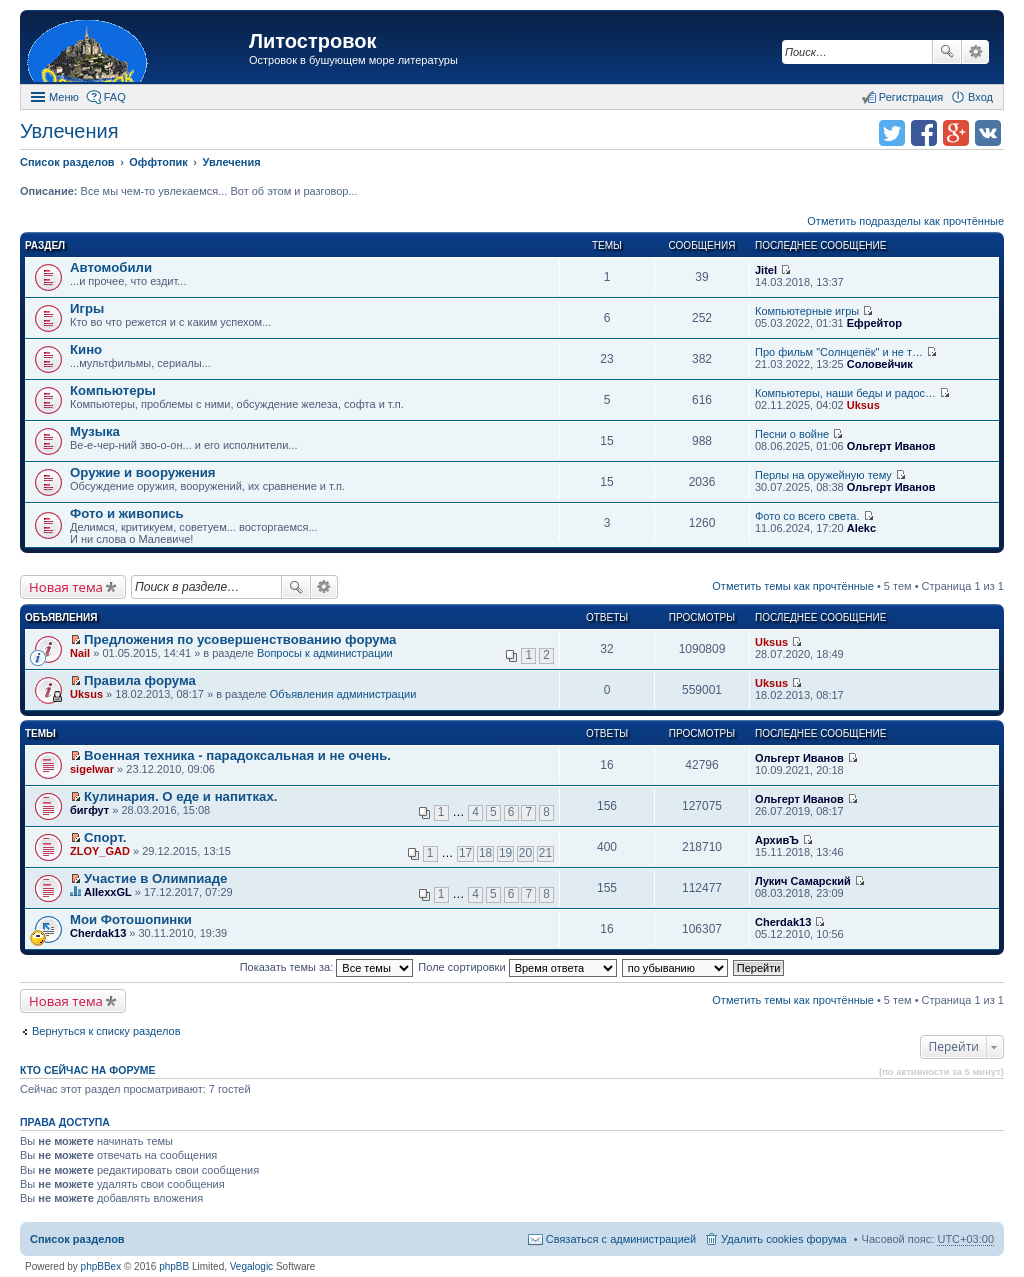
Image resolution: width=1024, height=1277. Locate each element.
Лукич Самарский (803, 881)
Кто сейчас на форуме (88, 1070)
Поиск (947, 52)
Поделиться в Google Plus (956, 133)
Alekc (861, 528)
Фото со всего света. (807, 516)
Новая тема (66, 587)
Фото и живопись (127, 513)
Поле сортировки (517, 967)
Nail (80, 653)
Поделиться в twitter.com (892, 133)
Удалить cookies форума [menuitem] (784, 1239)
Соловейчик (880, 364)
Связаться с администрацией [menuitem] (621, 1239)
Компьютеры (113, 390)
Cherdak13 (98, 933)
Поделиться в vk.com (988, 133)
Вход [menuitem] (980, 97)
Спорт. (105, 837)
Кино (86, 349)
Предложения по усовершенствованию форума (240, 639)
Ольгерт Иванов (891, 446)
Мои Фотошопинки (131, 919)
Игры (87, 308)
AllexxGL (108, 892)
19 (505, 853)
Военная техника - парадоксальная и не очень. (237, 755)
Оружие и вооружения (143, 472)
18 (485, 853)
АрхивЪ (777, 840)
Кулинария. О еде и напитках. (180, 796)
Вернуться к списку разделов (106, 1031)
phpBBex (101, 1266)
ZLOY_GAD (100, 851)
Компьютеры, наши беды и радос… (845, 393)
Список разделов (77, 1239)
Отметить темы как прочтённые (793, 586)
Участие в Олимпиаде (155, 878)
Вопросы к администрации (325, 653)
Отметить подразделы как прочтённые (905, 221)
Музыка (95, 431)
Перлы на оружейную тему (823, 475)
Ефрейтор (874, 323)
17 (465, 853)
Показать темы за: (327, 967)
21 (545, 853)
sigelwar (92, 769)
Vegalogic (251, 1266)
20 (525, 853)
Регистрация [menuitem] (911, 97)
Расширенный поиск (975, 52)
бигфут (89, 810)
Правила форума (140, 680)
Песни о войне (792, 434)
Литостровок (312, 41)
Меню (64, 97)
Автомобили (111, 267)
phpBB (174, 1266)
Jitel (766, 270)
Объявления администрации (343, 694)
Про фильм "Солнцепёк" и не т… (839, 352)
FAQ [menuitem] (115, 97)
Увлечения (69, 131)
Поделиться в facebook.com (924, 133)
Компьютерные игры (807, 311)
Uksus (863, 405)
